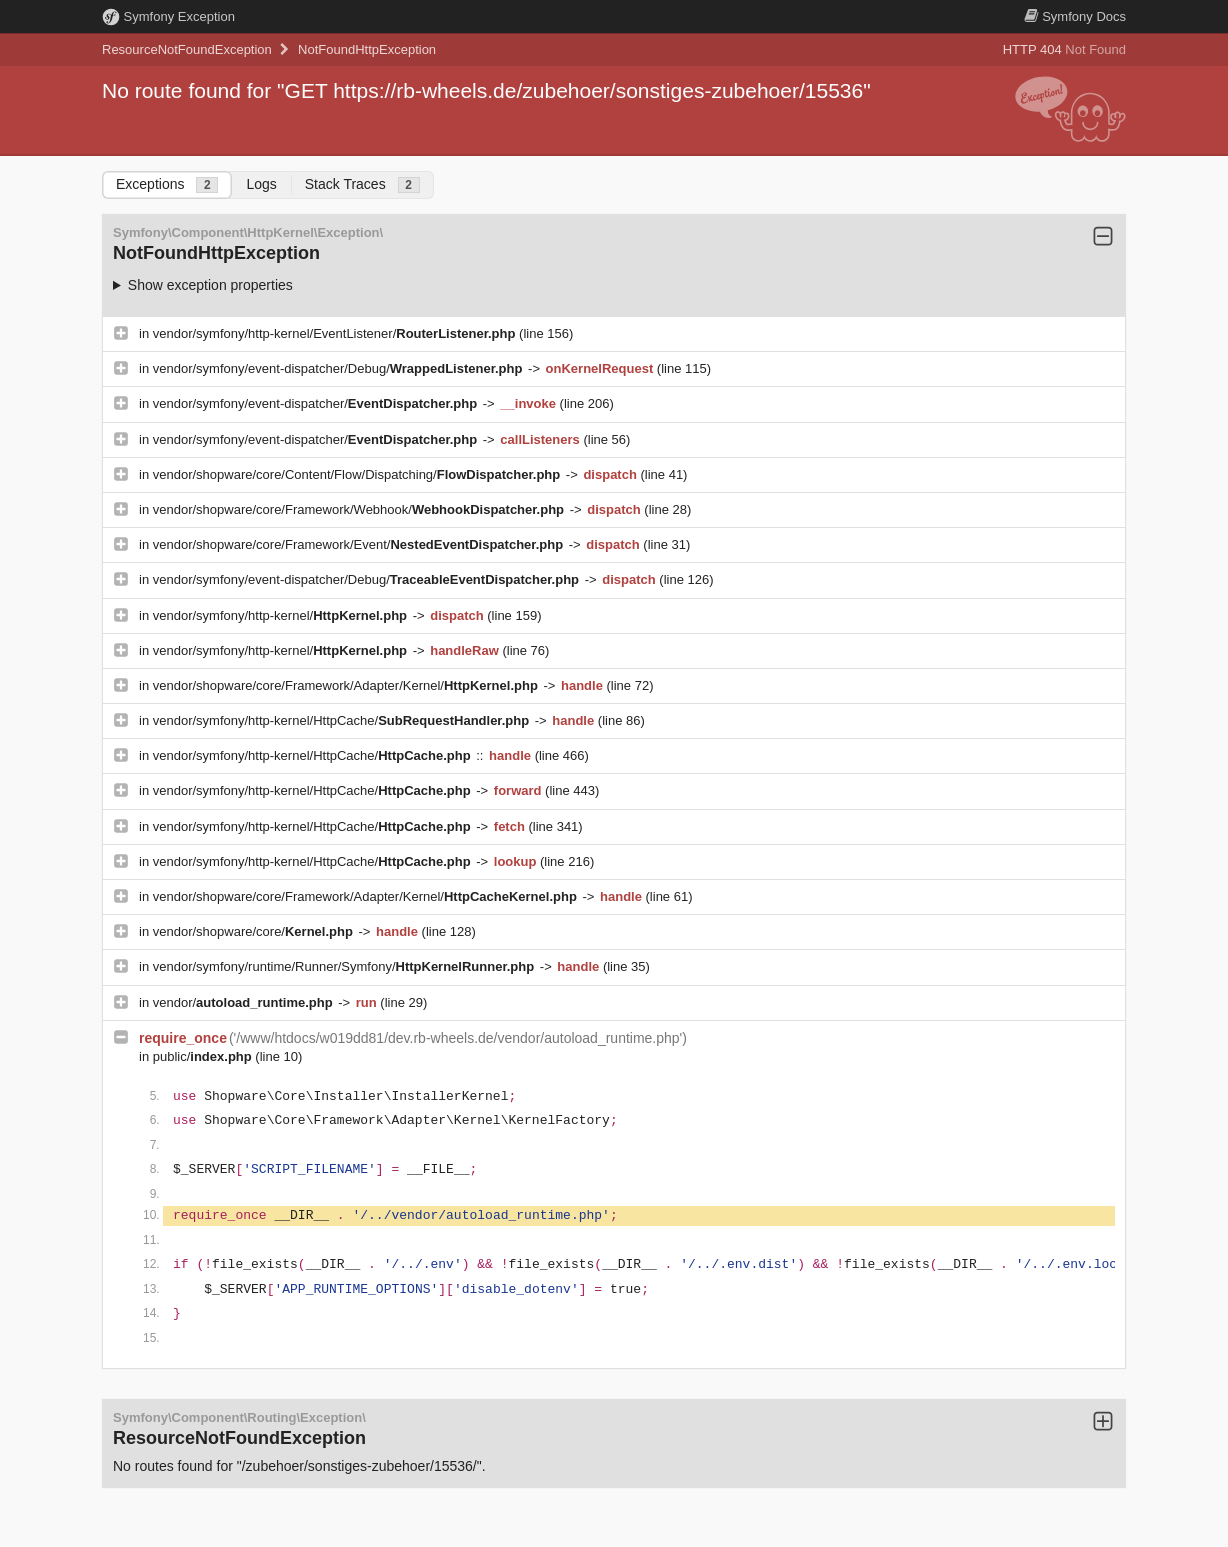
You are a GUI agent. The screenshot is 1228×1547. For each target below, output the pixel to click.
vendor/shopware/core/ (255, 931)
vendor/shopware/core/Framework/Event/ (360, 544)
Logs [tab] (261, 184)
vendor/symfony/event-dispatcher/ (317, 403)
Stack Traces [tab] (362, 184)
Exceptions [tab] (167, 184)
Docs (1075, 16)
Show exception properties (210, 285)
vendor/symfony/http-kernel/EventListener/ (336, 333)
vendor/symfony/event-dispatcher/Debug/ (339, 368)
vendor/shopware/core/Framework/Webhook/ (360, 509)
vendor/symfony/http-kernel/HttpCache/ (343, 720)
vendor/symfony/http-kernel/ (282, 615)
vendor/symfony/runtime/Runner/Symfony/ (345, 966)
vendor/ (245, 1002)
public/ (204, 1056)
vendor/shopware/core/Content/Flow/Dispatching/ (358, 474)
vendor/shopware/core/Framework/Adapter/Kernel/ (347, 685)
